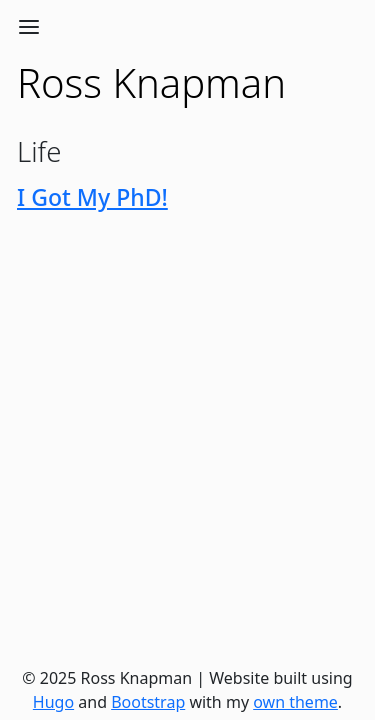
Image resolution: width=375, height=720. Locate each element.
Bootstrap (148, 702)
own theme (295, 702)
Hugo (53, 702)
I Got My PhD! (92, 197)
